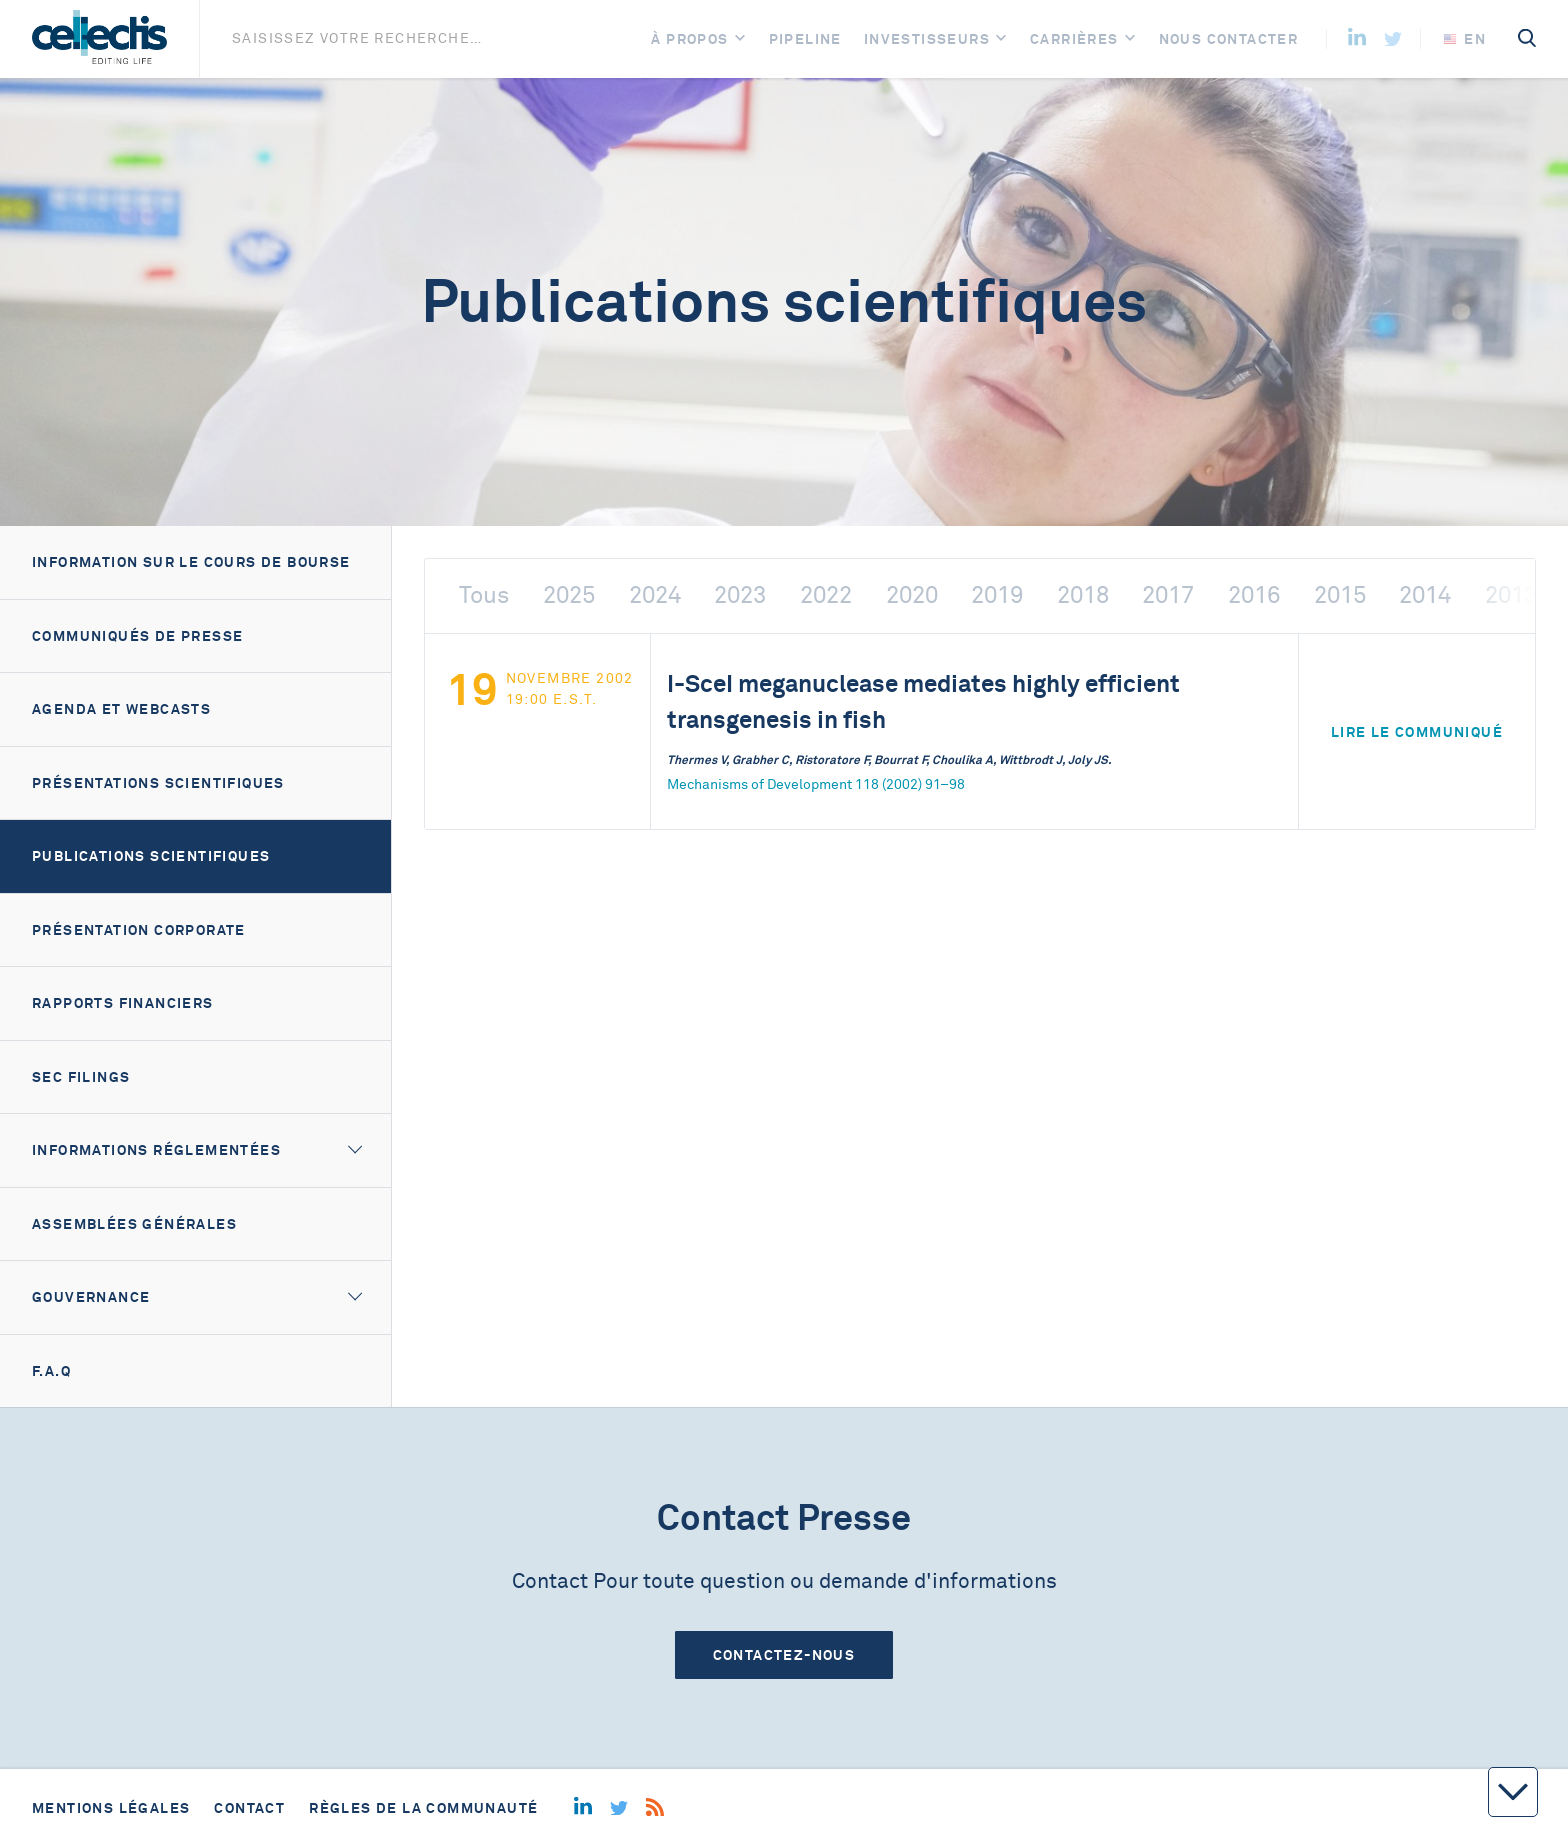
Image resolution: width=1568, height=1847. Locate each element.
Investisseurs (927, 39)
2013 (1511, 595)
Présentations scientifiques (158, 783)
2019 (997, 595)
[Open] (740, 39)
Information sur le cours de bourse (191, 562)
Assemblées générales (134, 1224)
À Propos (689, 39)
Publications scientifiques (151, 856)
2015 (1340, 595)
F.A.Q (51, 1371)
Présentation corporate (139, 930)
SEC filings (81, 1077)
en (1464, 39)
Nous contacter (1229, 39)
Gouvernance (91, 1297)
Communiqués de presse (137, 636)
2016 (1254, 595)
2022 (826, 595)
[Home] (99, 39)
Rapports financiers (123, 1003)
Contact (249, 1808)
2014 (1425, 595)
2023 (740, 595)
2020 (912, 595)
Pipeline (805, 39)
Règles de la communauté (423, 1808)
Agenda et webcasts (121, 709)
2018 (1083, 595)
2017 (1168, 595)
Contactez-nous (784, 1655)
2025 (569, 595)
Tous (484, 595)
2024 (655, 595)
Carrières (1074, 39)
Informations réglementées (156, 1150)
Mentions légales (111, 1808)
